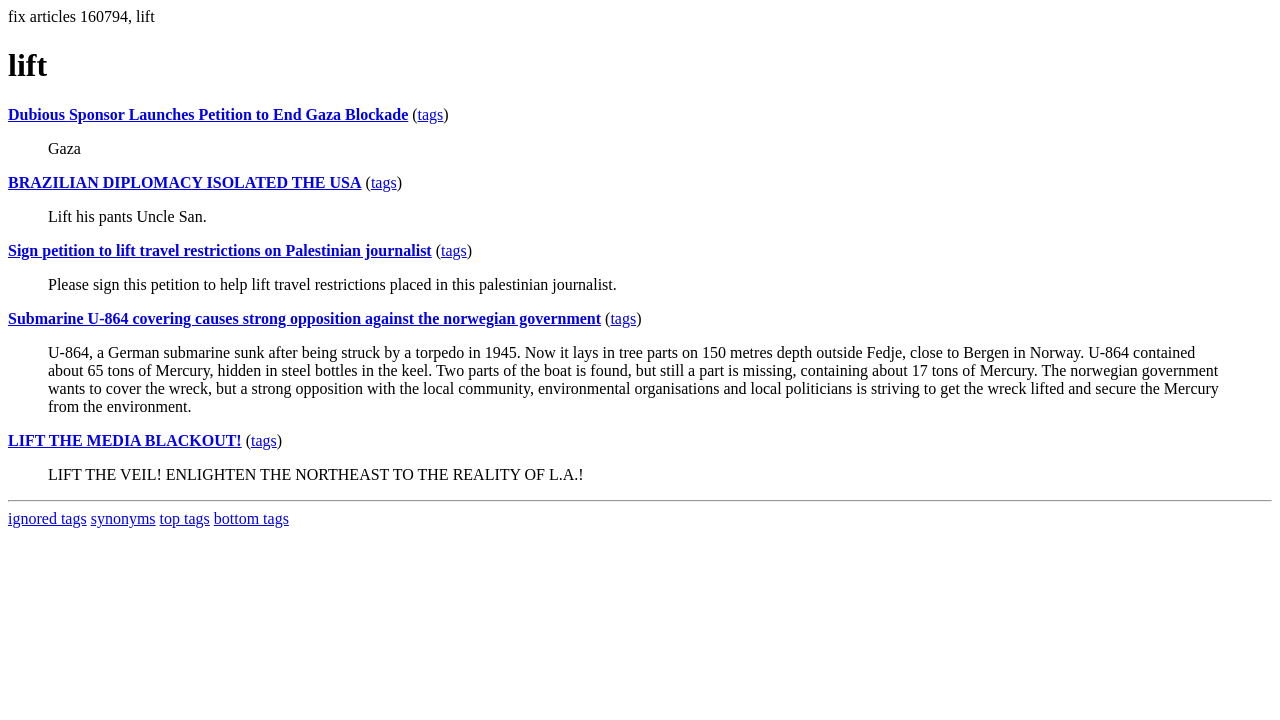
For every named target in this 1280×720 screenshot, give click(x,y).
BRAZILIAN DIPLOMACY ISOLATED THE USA (185, 182)
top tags (185, 518)
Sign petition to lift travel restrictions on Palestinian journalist (220, 250)
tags (431, 114)
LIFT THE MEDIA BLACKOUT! (125, 440)
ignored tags (47, 518)
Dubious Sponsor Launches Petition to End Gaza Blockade (208, 114)
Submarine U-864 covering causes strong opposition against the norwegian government (304, 318)
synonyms (123, 518)
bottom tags (251, 518)
